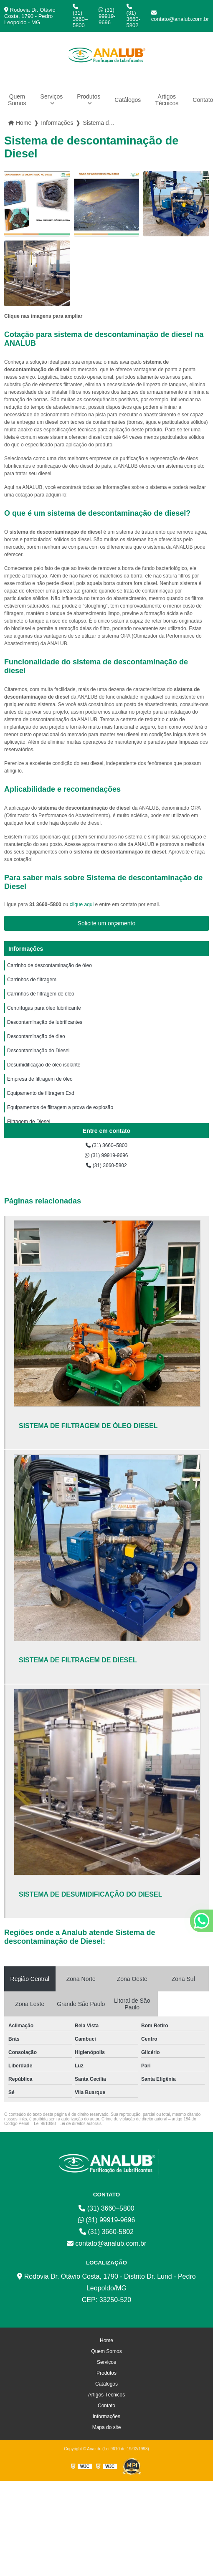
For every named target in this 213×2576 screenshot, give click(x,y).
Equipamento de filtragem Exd (40, 1093)
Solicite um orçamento (107, 923)
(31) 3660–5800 (80, 16)
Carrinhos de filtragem (31, 980)
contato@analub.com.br (180, 16)
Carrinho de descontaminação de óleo (49, 965)
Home (106, 2340)
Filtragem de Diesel (28, 1122)
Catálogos (127, 99)
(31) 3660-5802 (133, 16)
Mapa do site (106, 2427)
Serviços (52, 96)
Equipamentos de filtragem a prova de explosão (60, 1107)
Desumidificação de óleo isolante (43, 1065)
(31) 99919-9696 (107, 16)
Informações (25, 948)
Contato (106, 2406)
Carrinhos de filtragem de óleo (40, 994)
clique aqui (82, 904)
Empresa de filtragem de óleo (40, 1079)
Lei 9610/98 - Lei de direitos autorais (67, 2123)
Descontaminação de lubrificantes (44, 1022)
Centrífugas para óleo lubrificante (44, 1008)
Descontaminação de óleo (36, 1036)
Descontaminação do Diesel (38, 1051)
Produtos (88, 96)
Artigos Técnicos (166, 99)
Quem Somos (17, 99)
